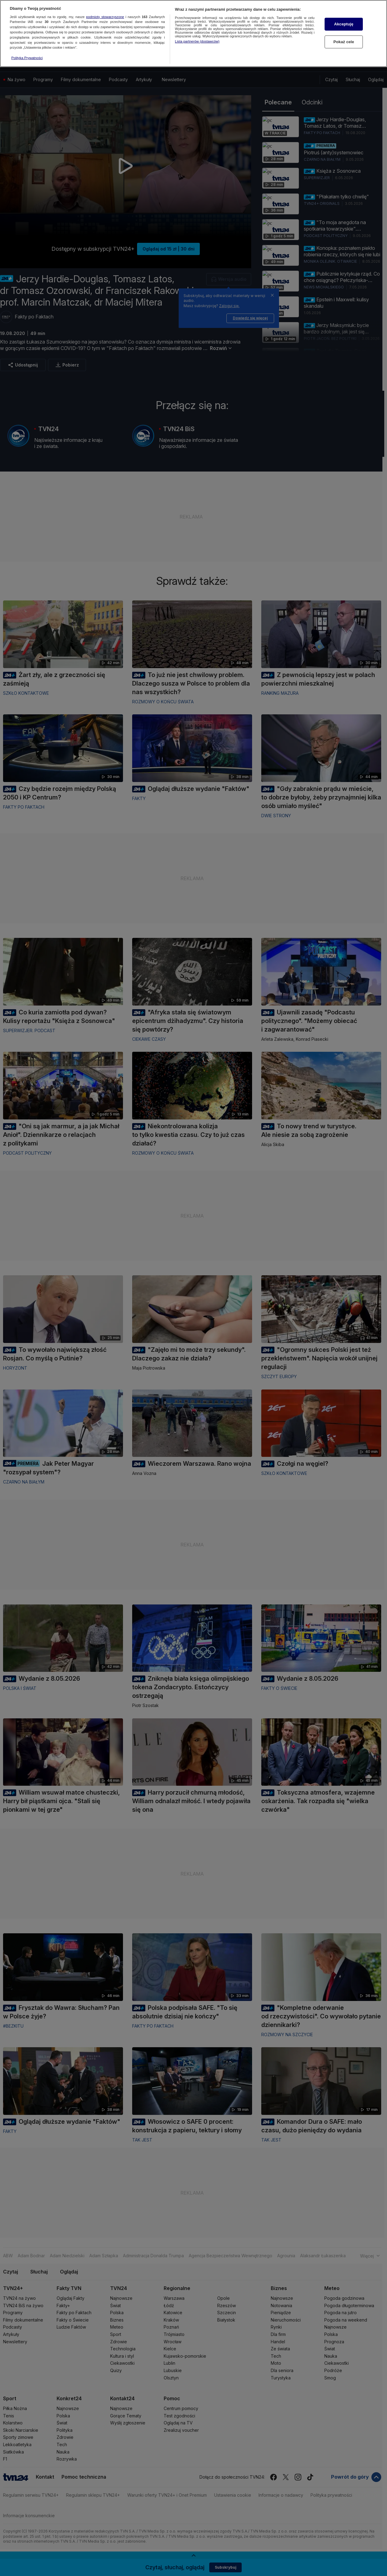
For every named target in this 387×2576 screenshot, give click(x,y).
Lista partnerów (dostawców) (197, 41)
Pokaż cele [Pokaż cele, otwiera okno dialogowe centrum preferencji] (343, 41)
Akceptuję (343, 23)
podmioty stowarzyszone (105, 16)
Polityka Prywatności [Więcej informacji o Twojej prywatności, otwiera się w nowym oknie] (27, 57)
